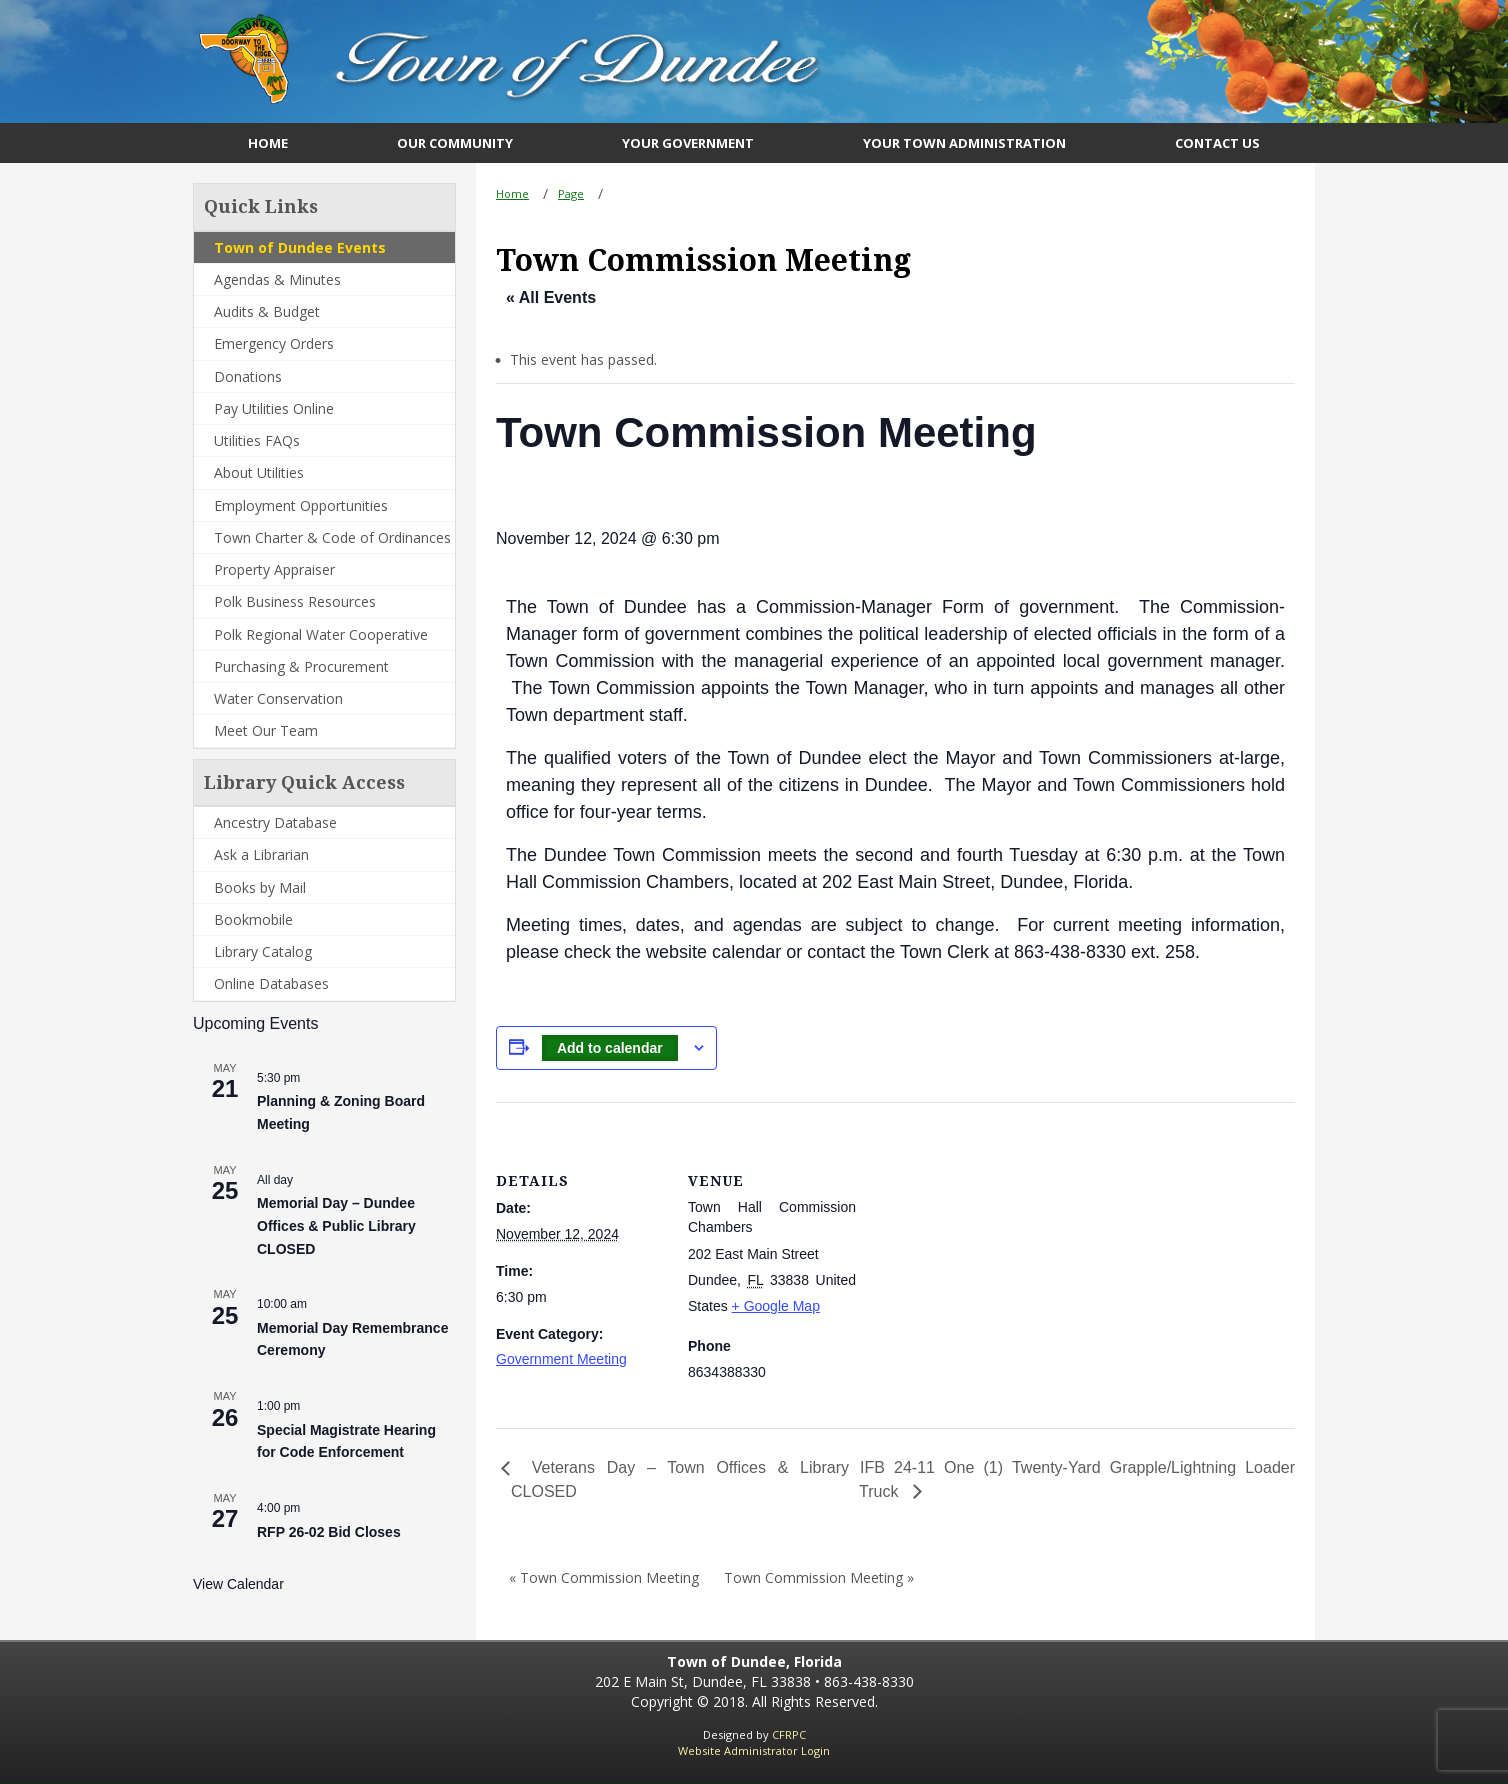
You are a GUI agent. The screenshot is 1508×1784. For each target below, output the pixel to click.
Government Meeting (561, 1359)
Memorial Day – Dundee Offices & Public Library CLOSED (336, 1225)
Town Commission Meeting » (819, 1577)
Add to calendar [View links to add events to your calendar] (610, 1048)
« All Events (551, 297)
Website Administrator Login (754, 1750)
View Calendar (238, 1584)
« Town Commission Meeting (604, 1577)
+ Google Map (776, 1306)
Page (571, 193)
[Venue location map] (985, 1240)
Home (512, 193)
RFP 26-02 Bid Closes (329, 1532)
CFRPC (789, 1734)
